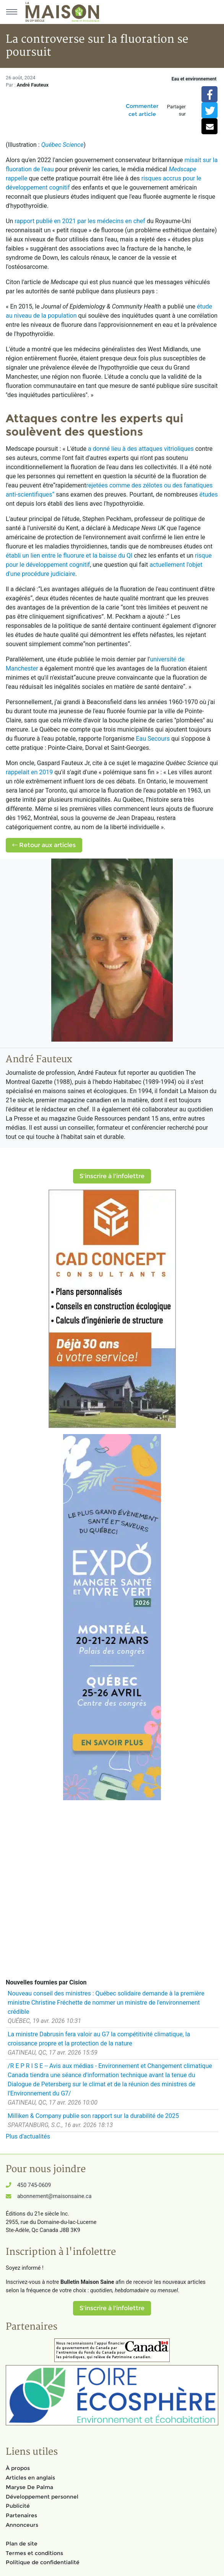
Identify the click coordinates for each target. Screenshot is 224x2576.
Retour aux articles (44, 845)
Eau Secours (153, 738)
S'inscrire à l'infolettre (112, 1176)
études (208, 494)
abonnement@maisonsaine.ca (54, 2196)
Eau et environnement (194, 79)
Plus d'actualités (28, 2136)
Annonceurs (22, 2524)
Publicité (18, 2505)
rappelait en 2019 (29, 772)
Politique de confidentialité (43, 2562)
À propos (18, 2468)
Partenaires (21, 2515)
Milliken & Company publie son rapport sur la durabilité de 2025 (93, 2115)
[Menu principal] (11, 12)
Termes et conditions (34, 2553)
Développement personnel (42, 2496)
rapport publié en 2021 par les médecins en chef (80, 221)
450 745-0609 (34, 2185)
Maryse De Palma (29, 2487)
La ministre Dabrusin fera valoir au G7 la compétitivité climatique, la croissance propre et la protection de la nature (99, 2039)
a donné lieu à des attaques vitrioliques (141, 448)
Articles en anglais (30, 2477)
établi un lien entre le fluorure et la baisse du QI (69, 555)
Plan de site (21, 2543)
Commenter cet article (142, 110)
